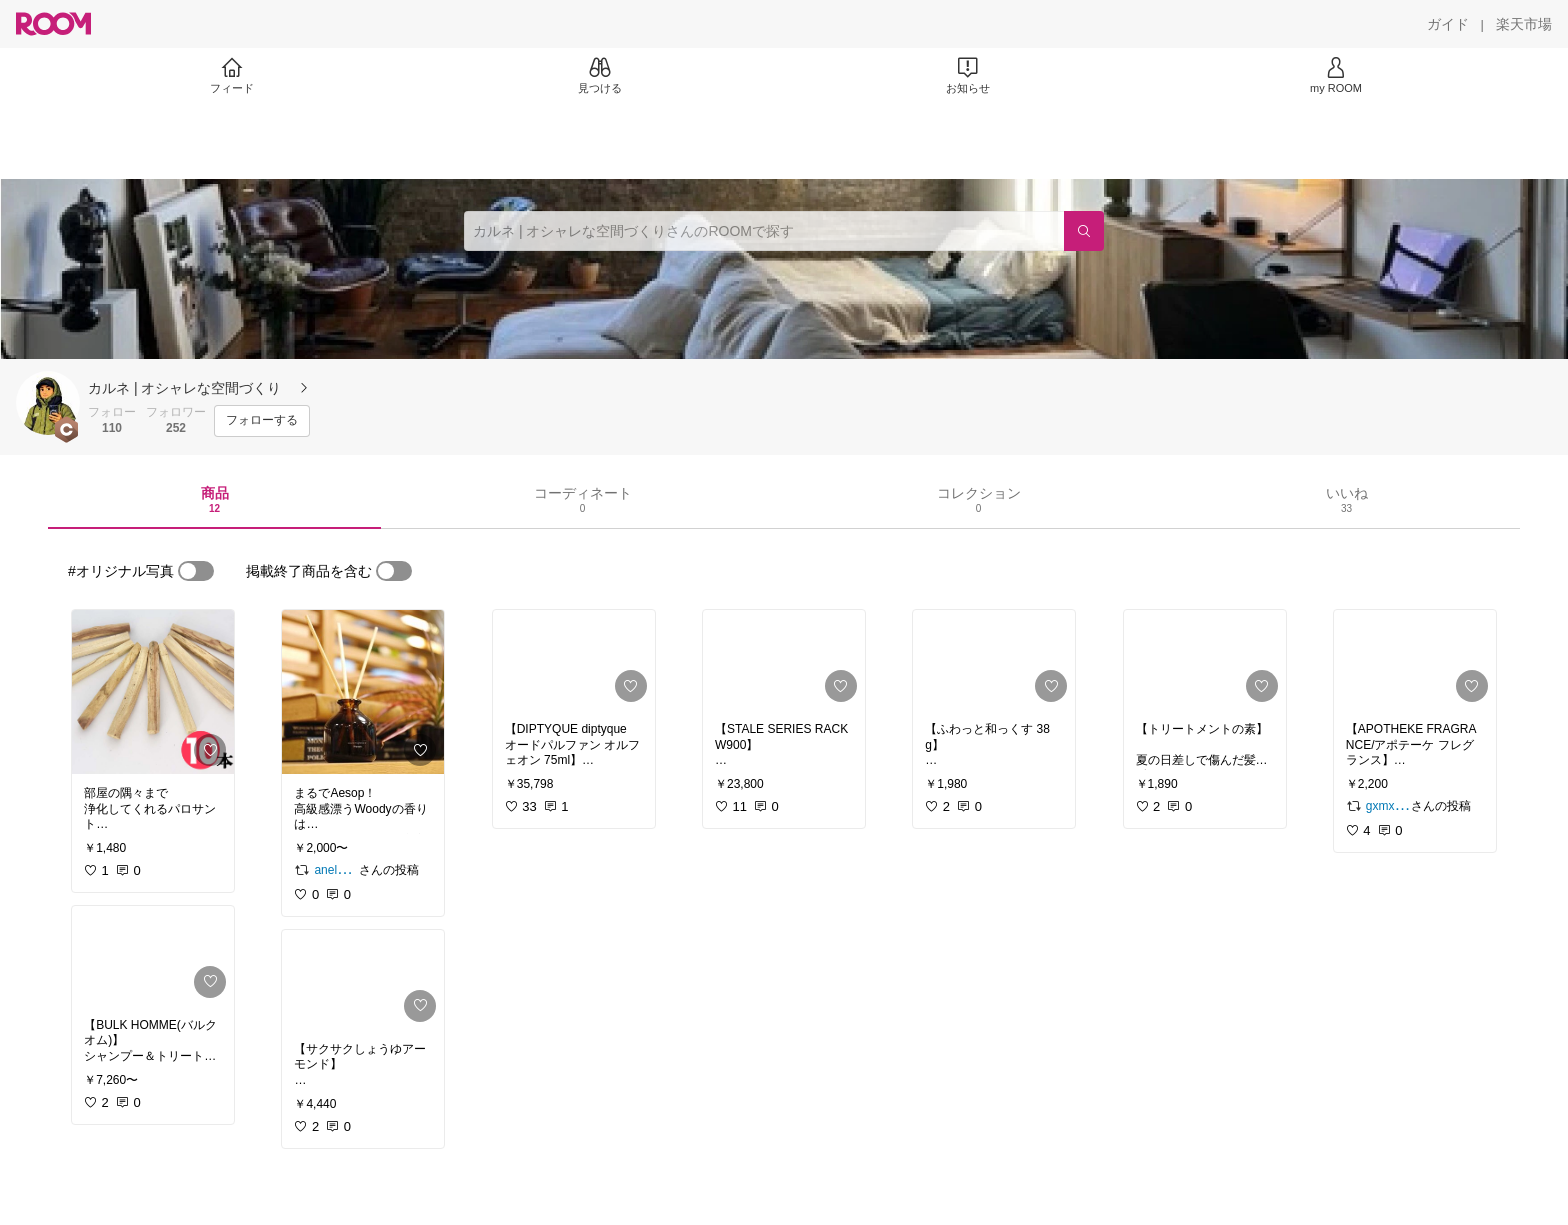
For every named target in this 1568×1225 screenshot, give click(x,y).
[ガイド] (1448, 24)
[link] (153, 692)
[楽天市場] (1524, 24)
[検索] (1084, 231)
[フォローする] (262, 421)
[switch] (196, 571)
